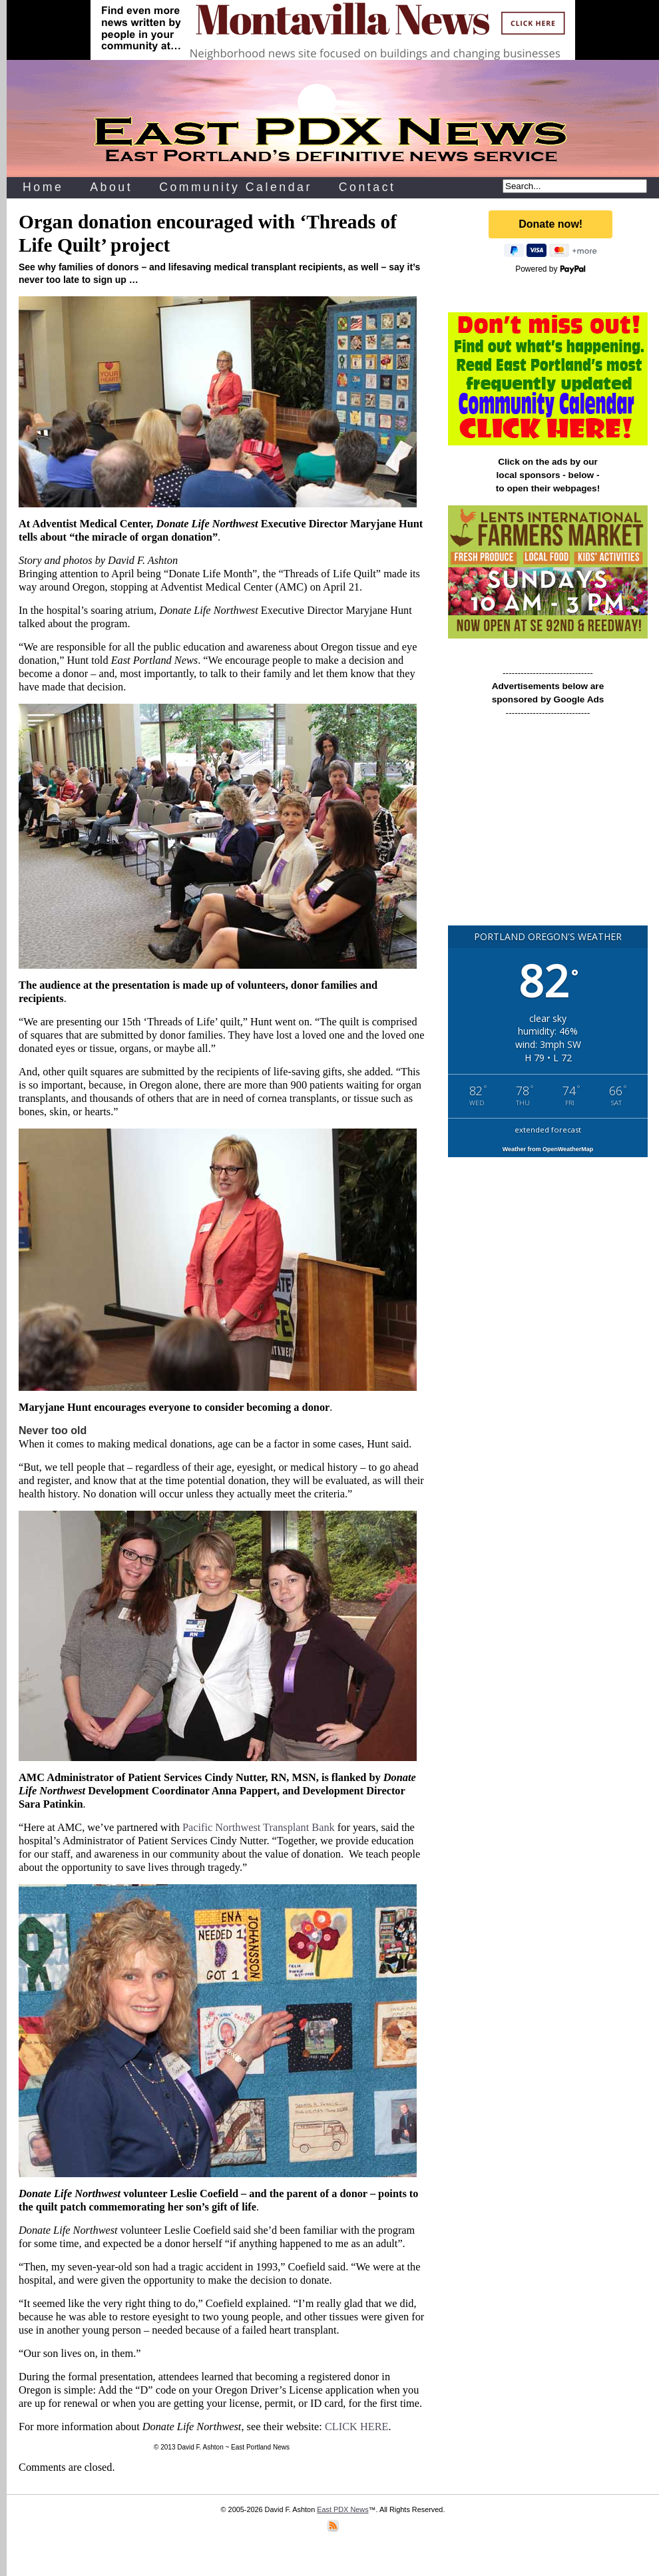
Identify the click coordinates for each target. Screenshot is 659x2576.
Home (43, 187)
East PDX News (342, 2509)
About (111, 187)
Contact (367, 187)
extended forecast (548, 1130)
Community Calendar (235, 187)
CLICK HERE (357, 2426)
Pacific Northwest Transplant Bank (258, 1827)
